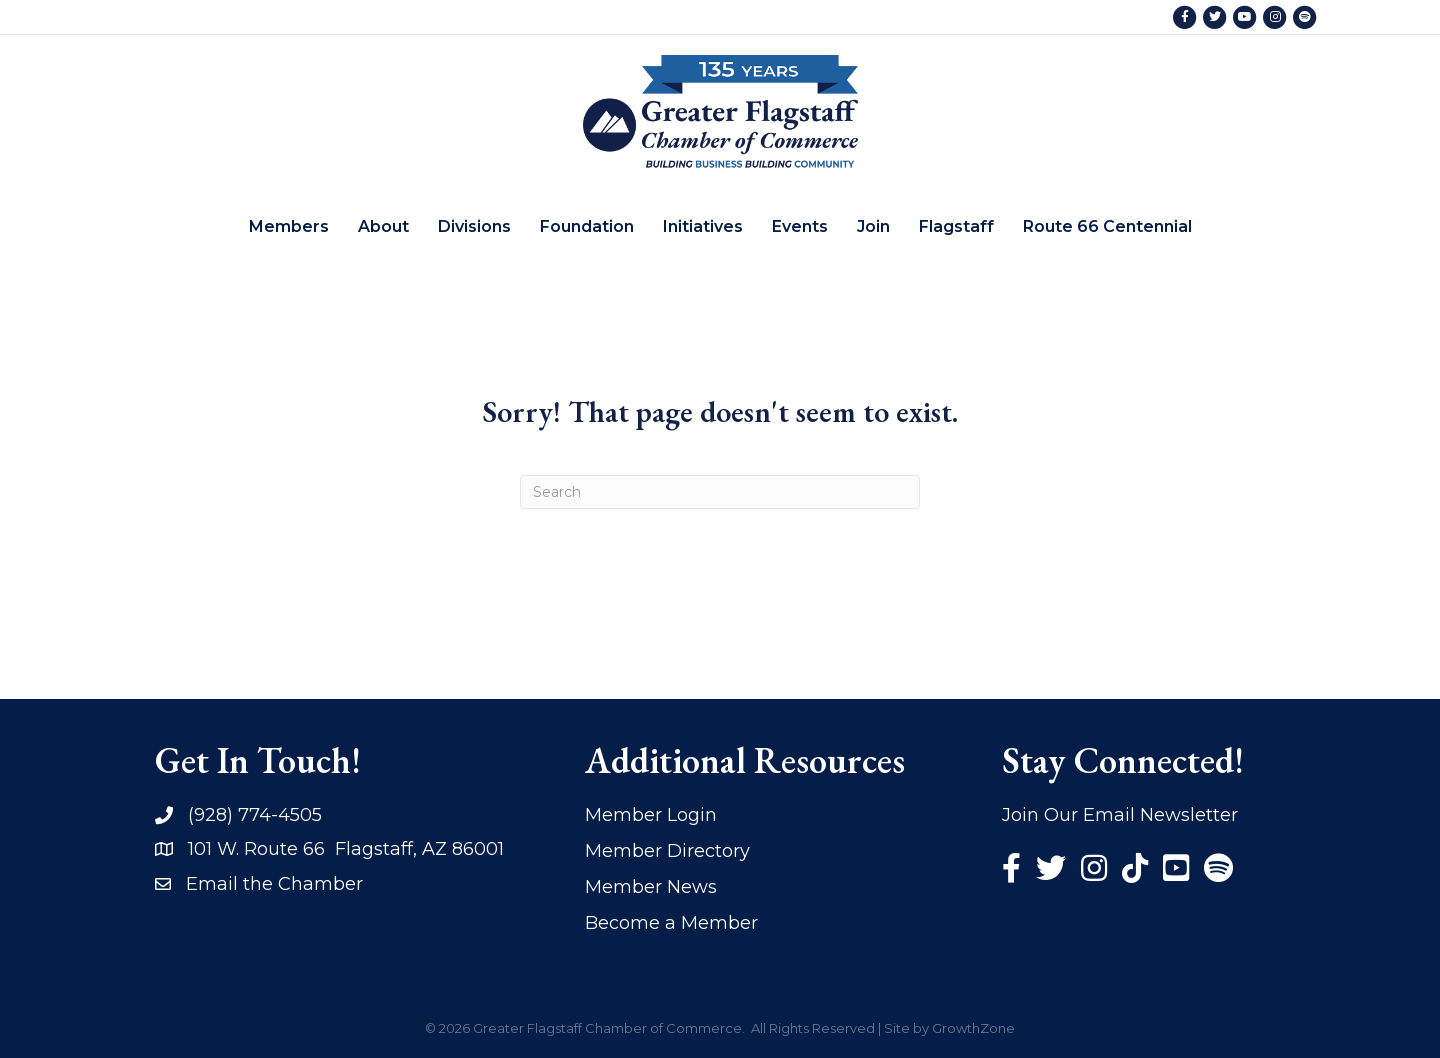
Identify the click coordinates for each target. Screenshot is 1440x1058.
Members (289, 226)
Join (873, 226)
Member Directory (667, 851)
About (383, 226)
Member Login (651, 815)
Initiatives (703, 226)
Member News (651, 887)
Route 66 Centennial (1107, 226)
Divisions (474, 226)
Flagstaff (956, 226)
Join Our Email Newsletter (1120, 815)
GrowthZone (973, 1028)
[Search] (720, 492)
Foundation (587, 226)
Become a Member (671, 923)
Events (800, 226)
